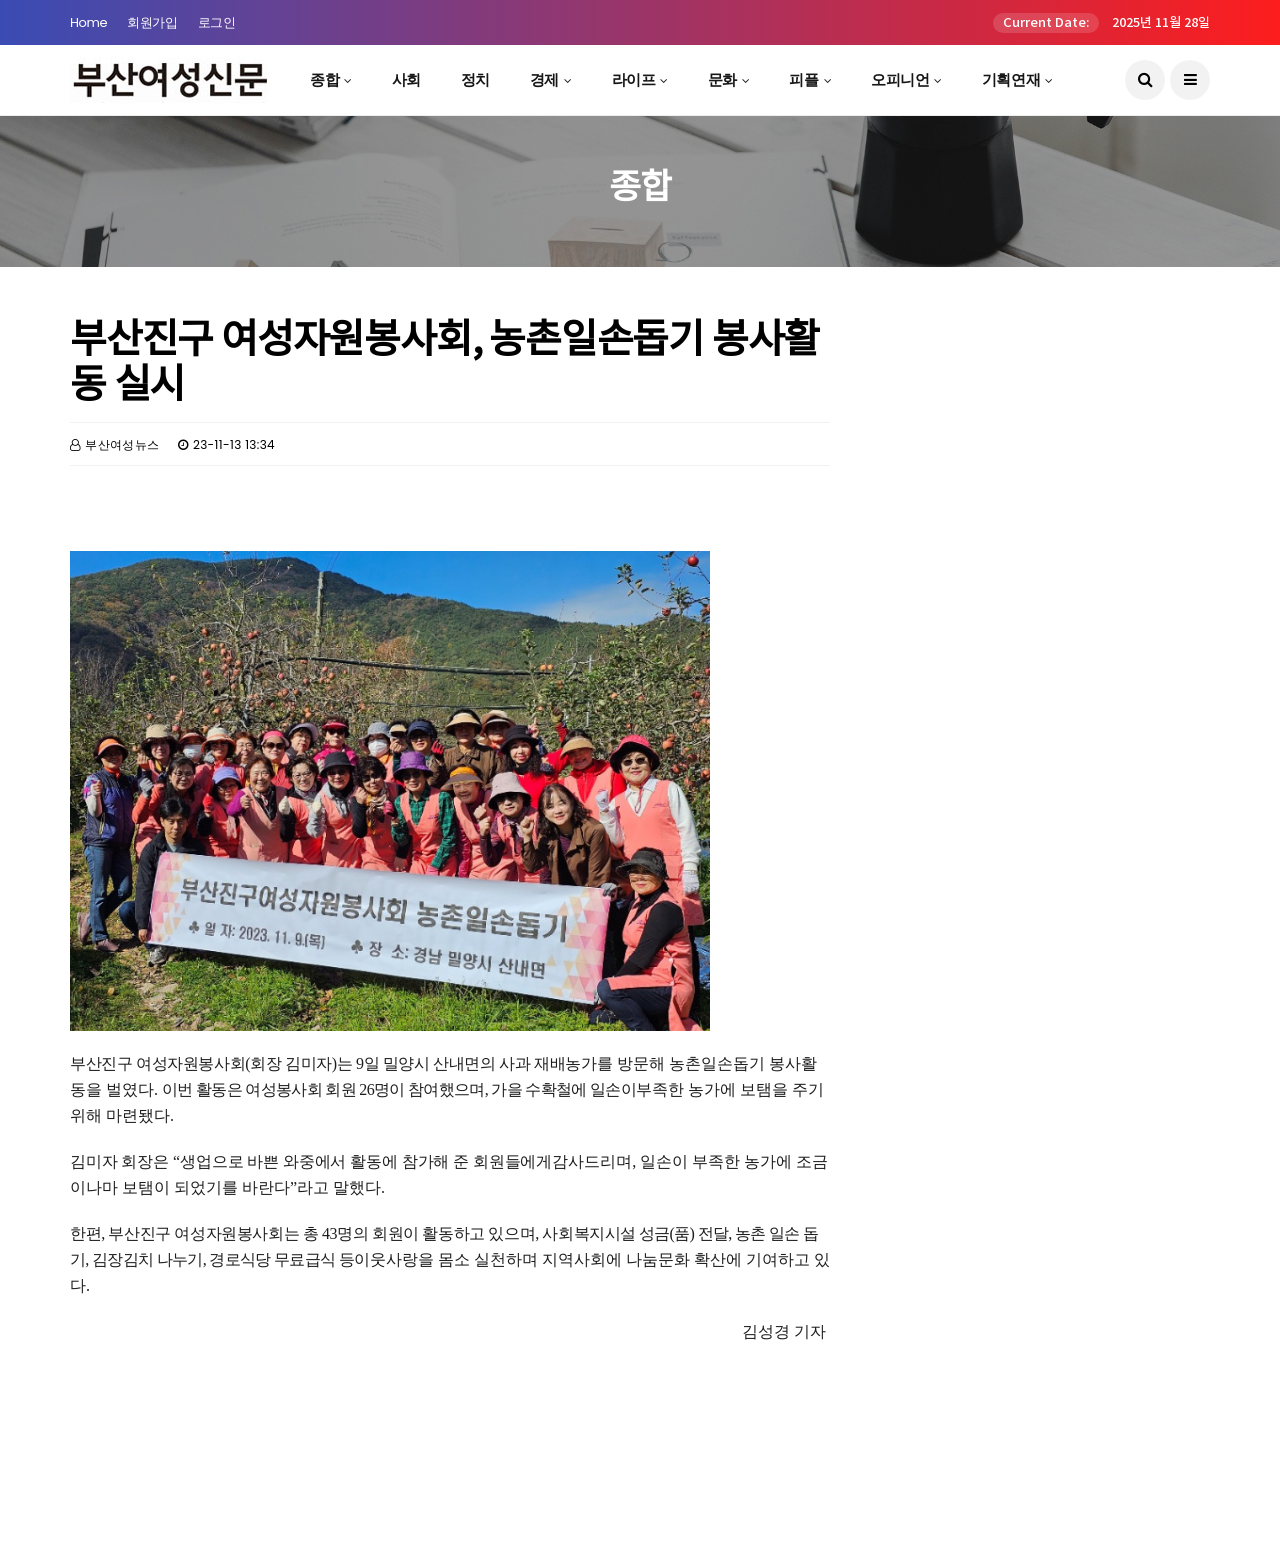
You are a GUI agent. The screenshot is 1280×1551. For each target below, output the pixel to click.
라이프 (634, 79)
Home (88, 22)
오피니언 (900, 79)
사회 (406, 79)
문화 (722, 79)
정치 (475, 79)
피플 (803, 79)
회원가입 (152, 22)
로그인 (217, 22)
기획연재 (1011, 79)
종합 (324, 79)
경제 (544, 79)
